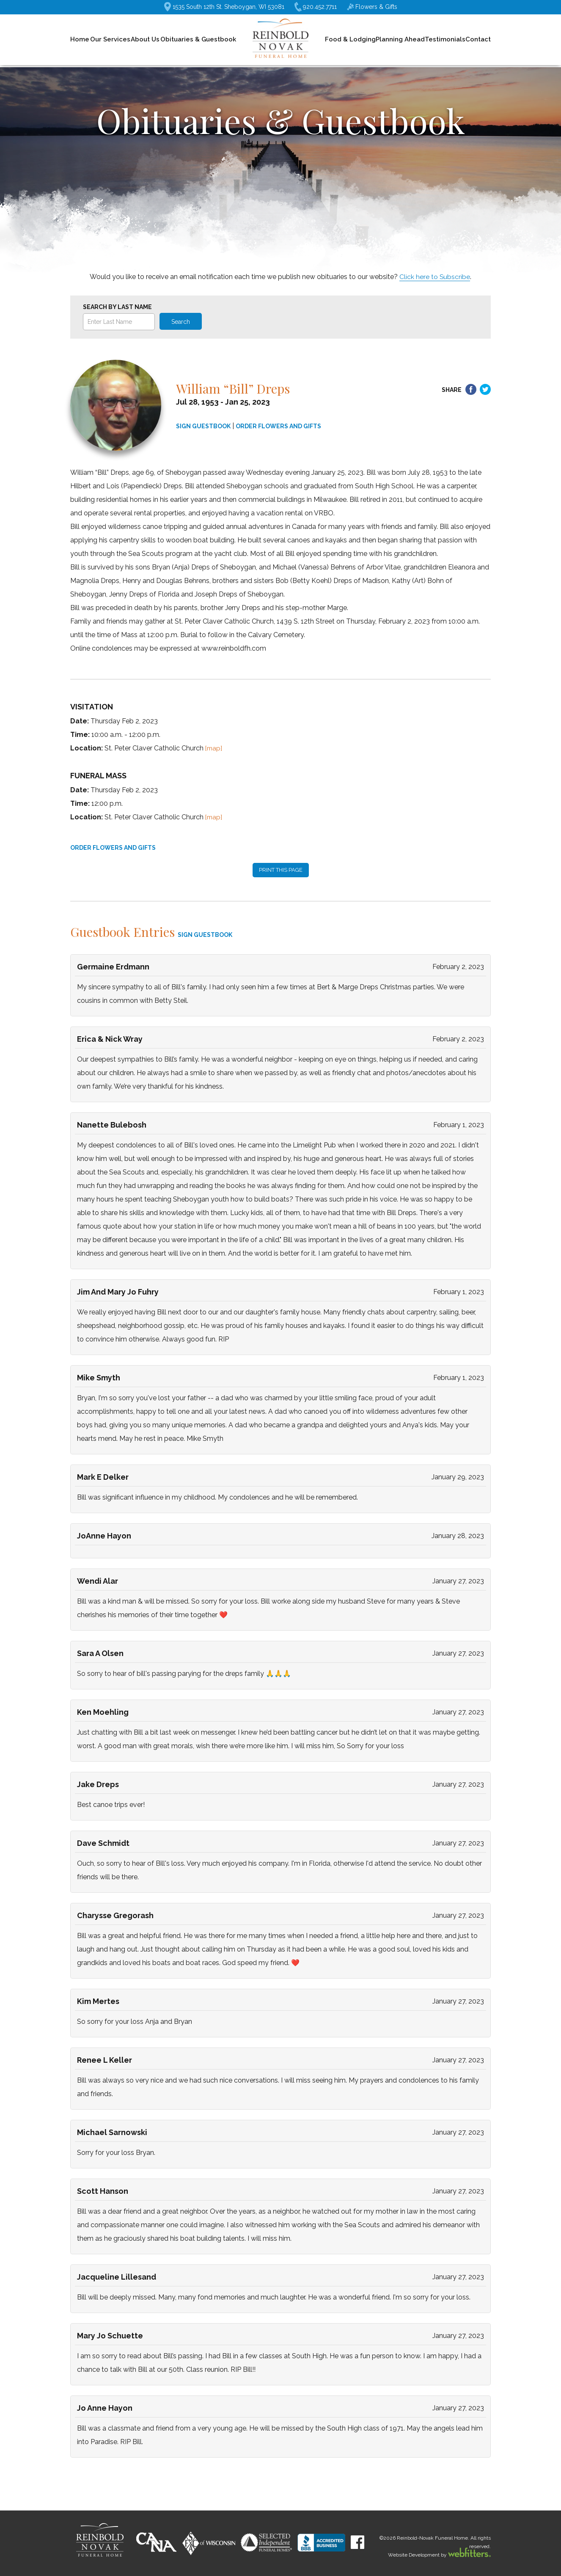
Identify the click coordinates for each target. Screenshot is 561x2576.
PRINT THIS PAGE (280, 870)
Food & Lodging (350, 39)
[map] (214, 748)
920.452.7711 (315, 7)
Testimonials (445, 39)
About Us (145, 39)
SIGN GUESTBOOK (203, 426)
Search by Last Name (117, 307)
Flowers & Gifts (372, 7)
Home (79, 39)
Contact (478, 39)
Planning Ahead (400, 39)
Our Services (110, 39)
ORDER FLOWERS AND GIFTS (278, 426)
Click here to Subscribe (434, 277)
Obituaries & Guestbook (198, 39)
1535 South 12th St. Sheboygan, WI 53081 (224, 6)
